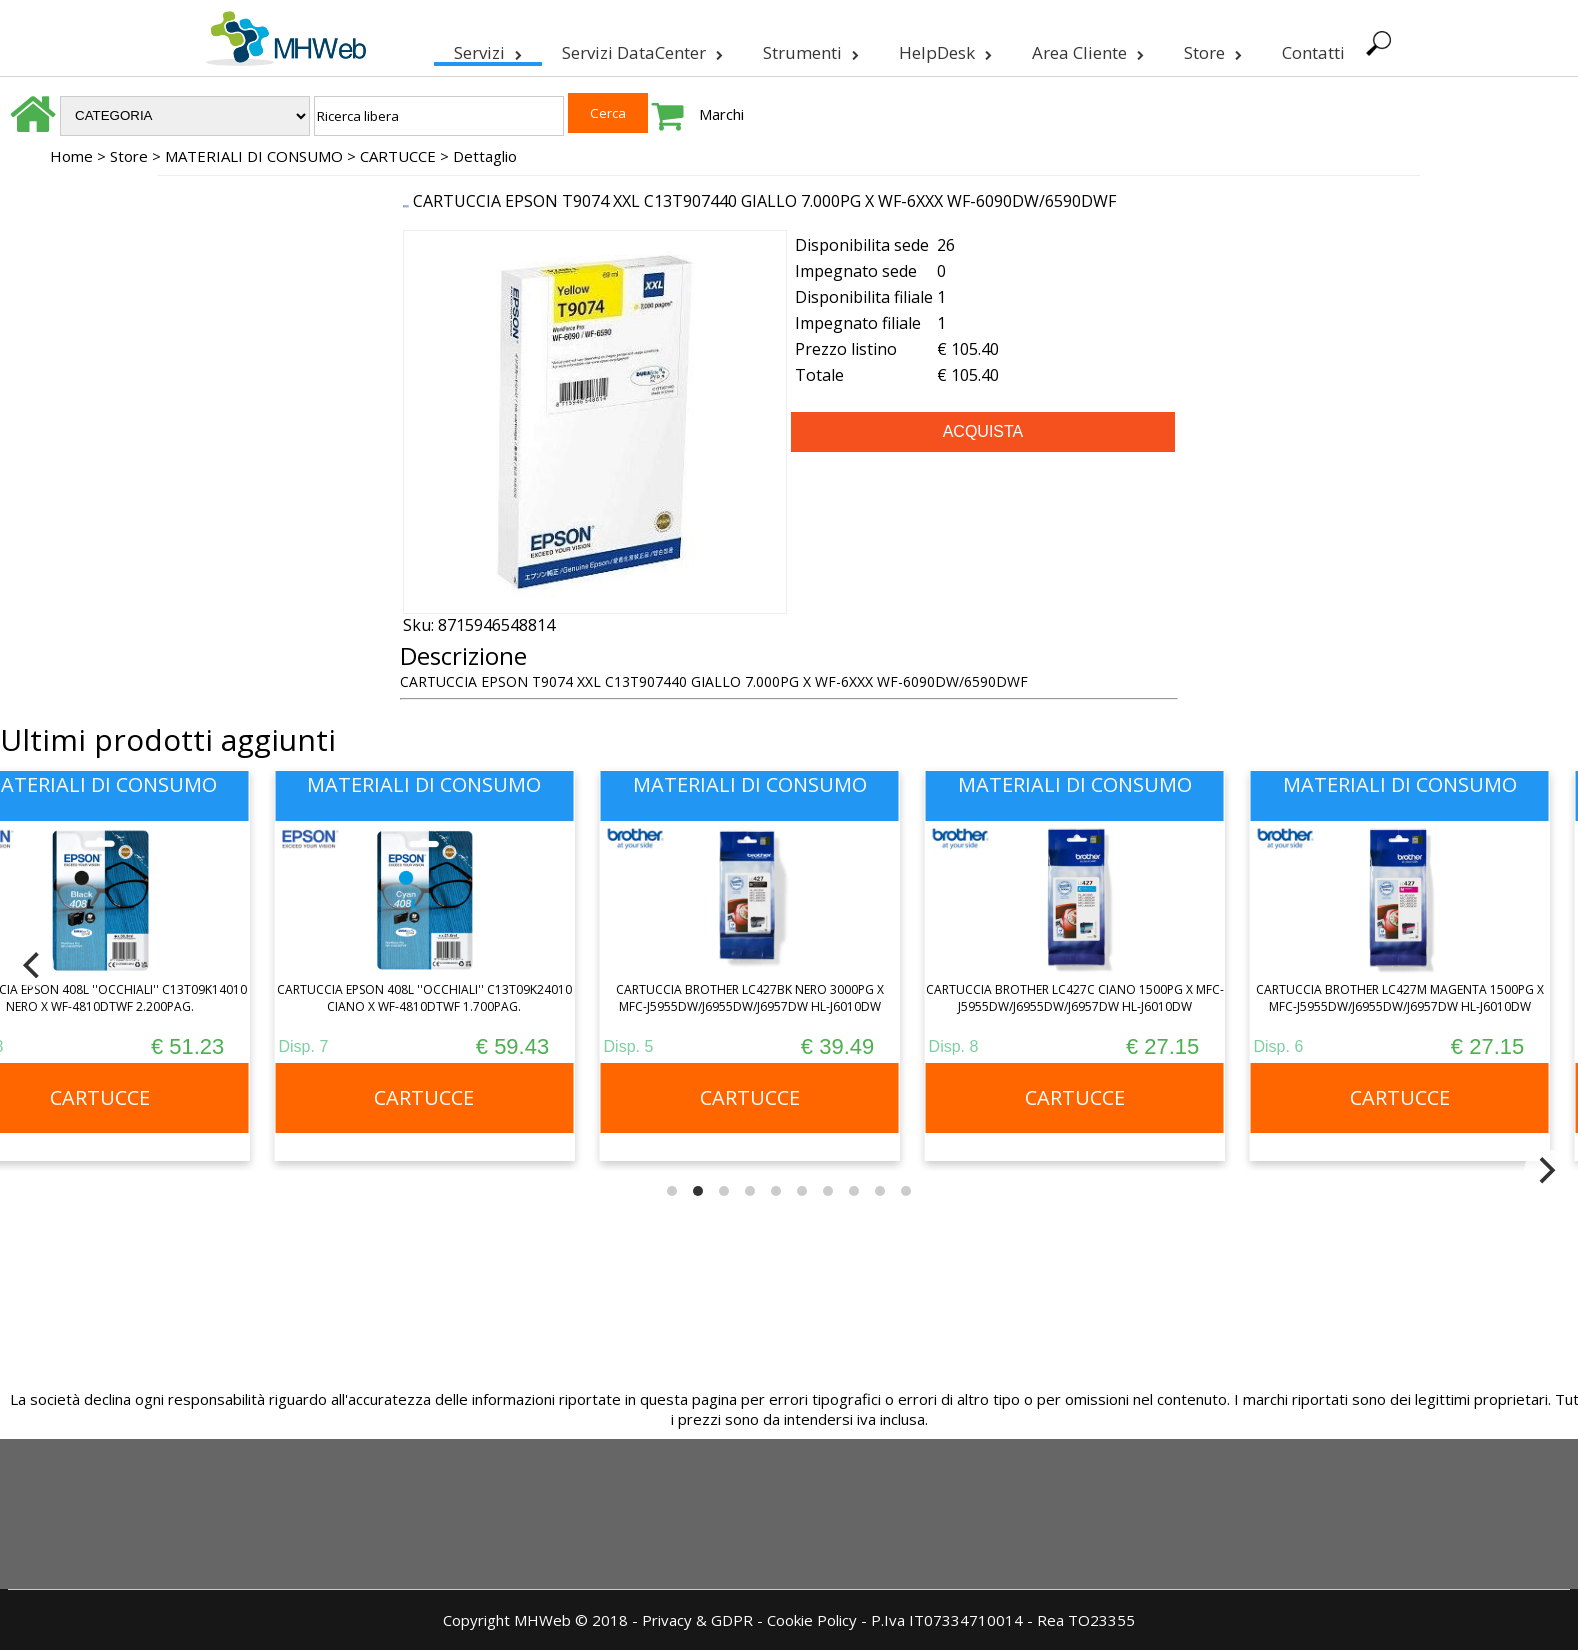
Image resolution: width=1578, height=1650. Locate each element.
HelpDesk (943, 49)
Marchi (721, 114)
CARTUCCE (398, 156)
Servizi (486, 49)
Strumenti (809, 49)
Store (1211, 49)
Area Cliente (1086, 49)
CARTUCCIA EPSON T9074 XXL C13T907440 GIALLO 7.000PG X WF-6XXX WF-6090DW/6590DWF (764, 201)
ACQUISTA (983, 431)
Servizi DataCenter (640, 49)
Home (71, 156)
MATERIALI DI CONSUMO (254, 156)
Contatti (1311, 52)
